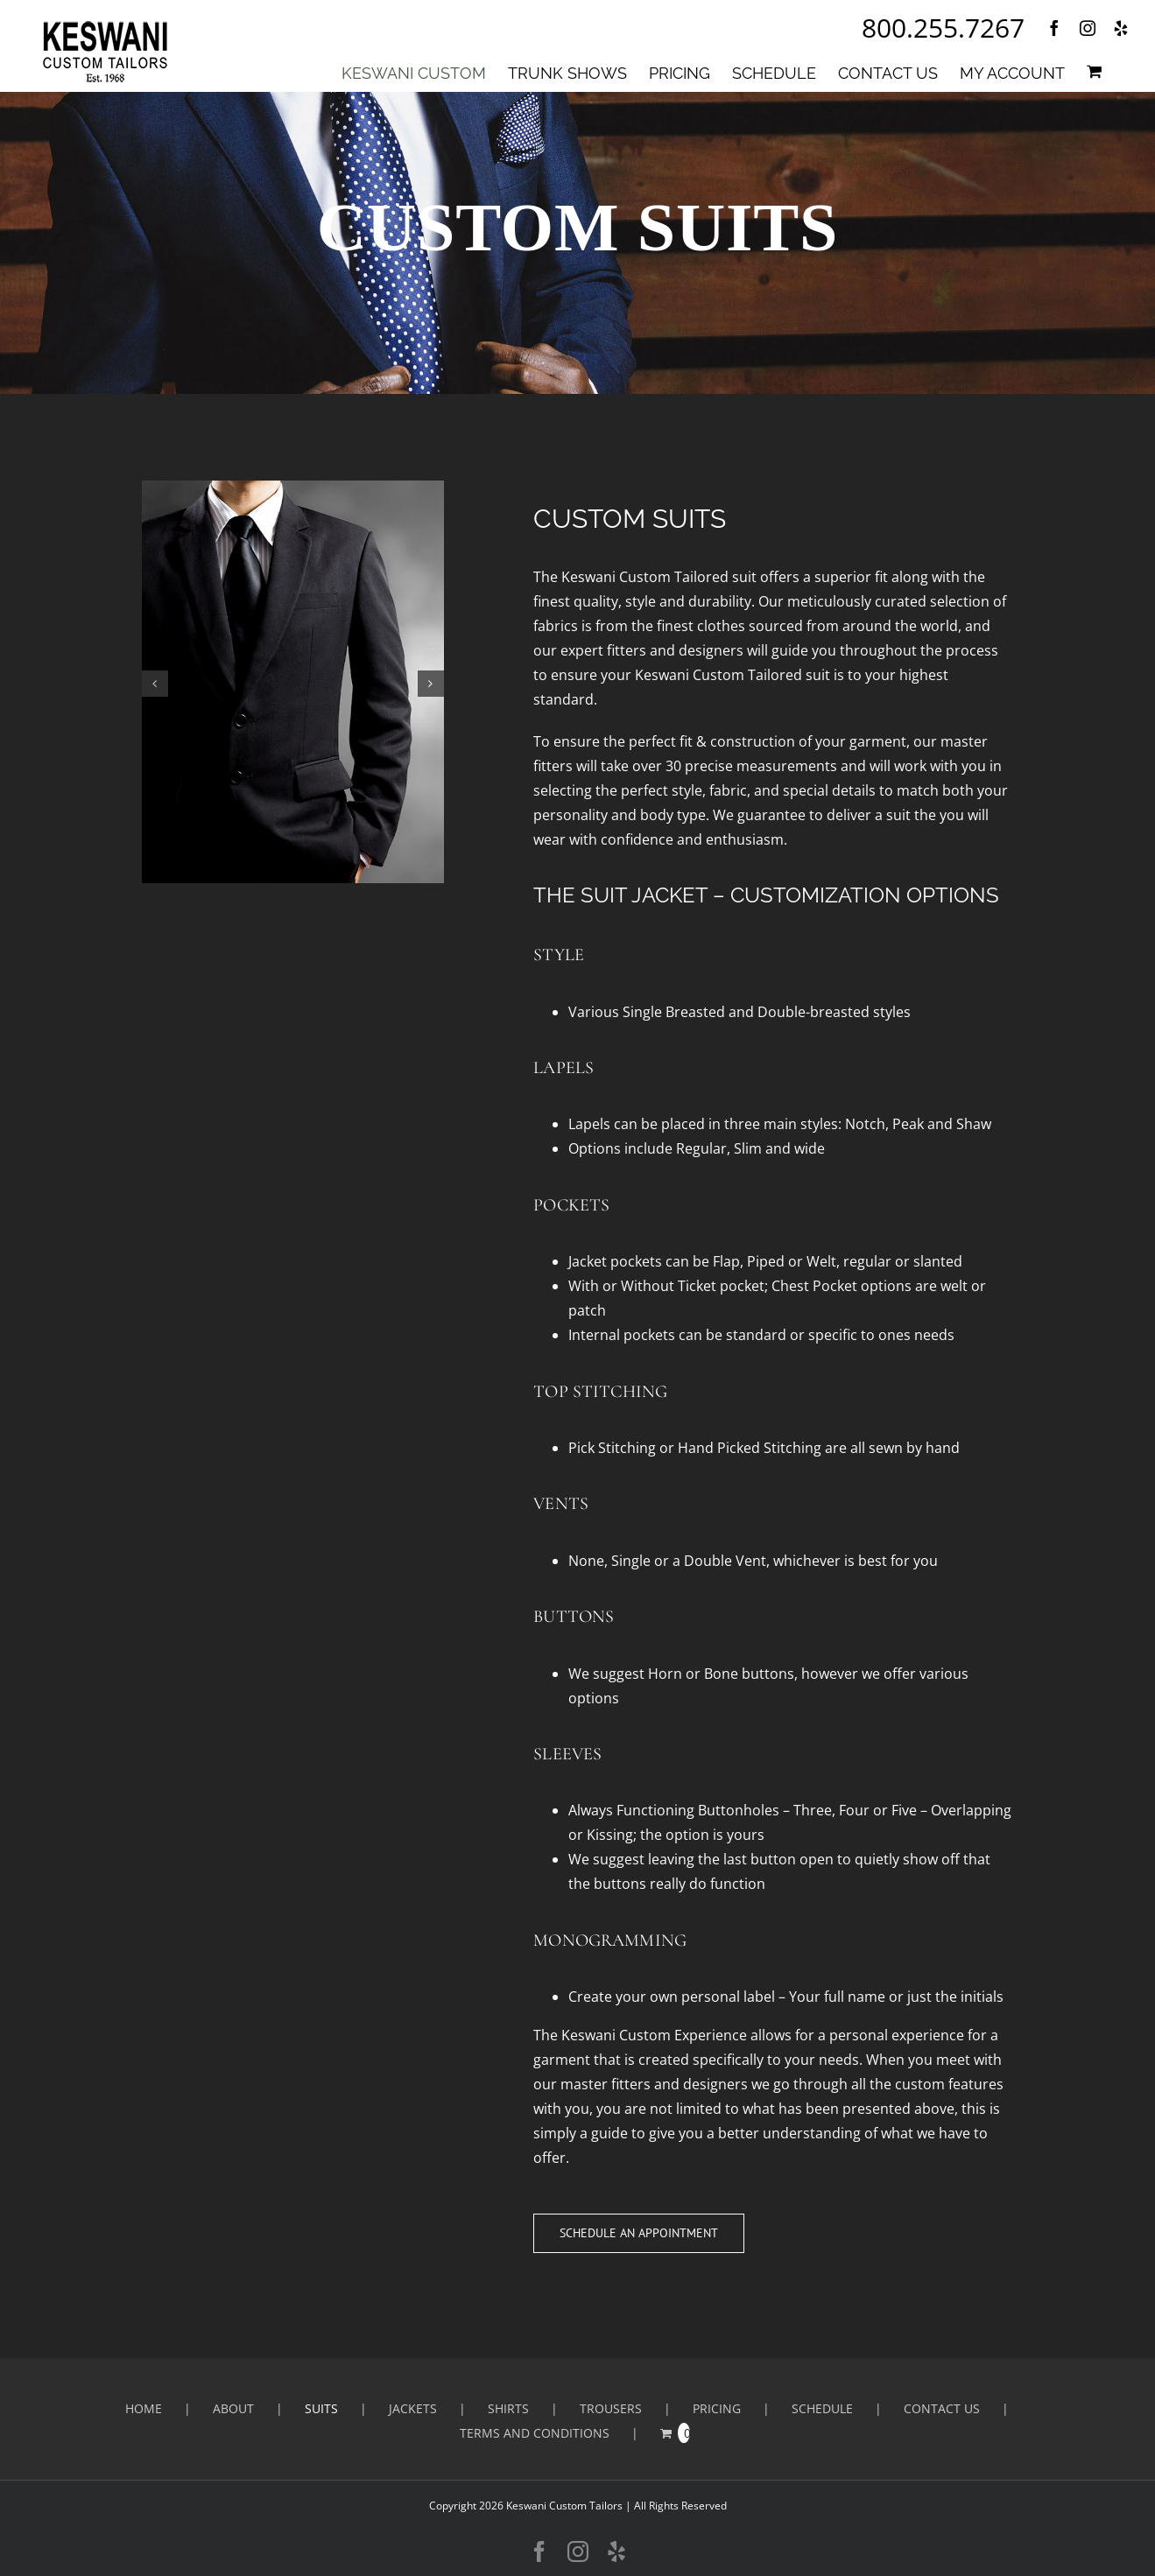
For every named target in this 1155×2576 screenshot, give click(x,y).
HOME (143, 2408)
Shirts (508, 2408)
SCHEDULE (822, 2408)
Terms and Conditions (534, 2433)
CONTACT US (942, 2408)
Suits (321, 2408)
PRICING (717, 2408)
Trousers (611, 2408)
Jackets (413, 2408)
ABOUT (233, 2408)
